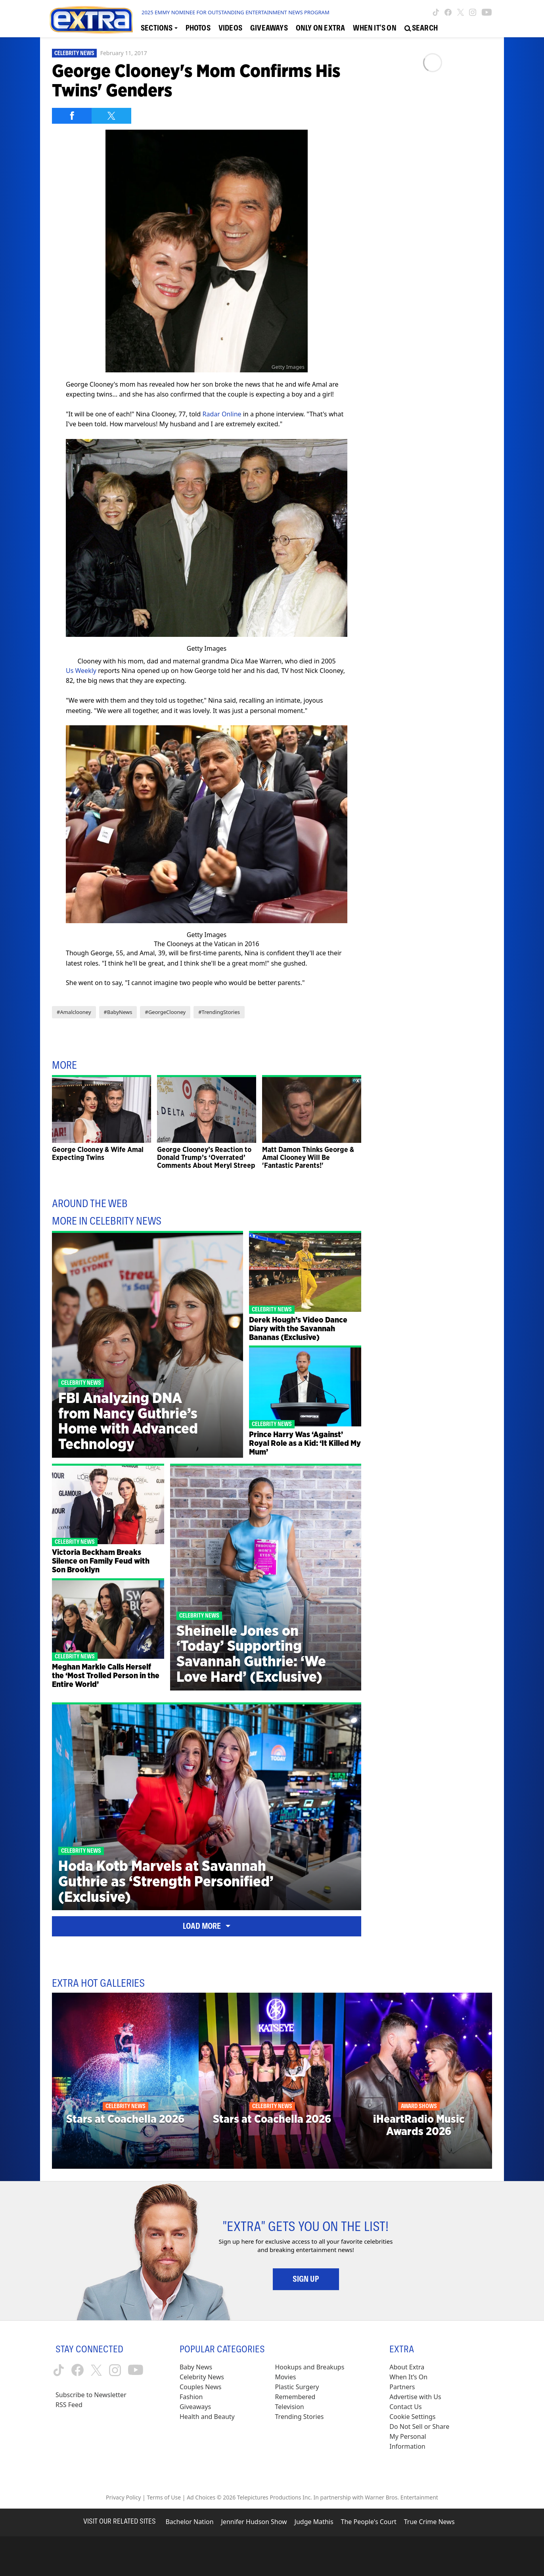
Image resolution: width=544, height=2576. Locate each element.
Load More (206, 1926)
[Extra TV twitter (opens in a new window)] (460, 12)
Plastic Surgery (297, 2386)
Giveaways (195, 2406)
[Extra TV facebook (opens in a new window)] (448, 12)
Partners (402, 2386)
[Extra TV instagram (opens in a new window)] (472, 12)
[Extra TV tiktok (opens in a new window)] (436, 12)
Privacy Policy (123, 2497)
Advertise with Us (415, 2396)
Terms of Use (164, 2497)
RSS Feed (69, 2404)
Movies (285, 2377)
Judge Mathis (314, 2521)
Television (289, 2406)
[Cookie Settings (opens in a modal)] (412, 2417)
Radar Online (222, 414)
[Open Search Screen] (421, 28)
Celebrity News (74, 53)
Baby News (196, 2367)
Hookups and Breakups (310, 2367)
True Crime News (429, 2521)
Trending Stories (299, 2416)
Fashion (191, 2396)
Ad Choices (201, 2497)
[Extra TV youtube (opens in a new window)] (486, 12)
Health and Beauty (207, 2416)
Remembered (295, 2396)
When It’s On (408, 2377)
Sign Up (306, 2279)
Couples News (201, 2386)
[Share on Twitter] (111, 116)
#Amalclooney (74, 1012)
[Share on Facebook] (72, 116)
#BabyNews (118, 1012)
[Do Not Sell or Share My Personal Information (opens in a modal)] (424, 2436)
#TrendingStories (219, 1012)
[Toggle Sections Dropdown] (159, 28)
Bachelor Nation (189, 2521)
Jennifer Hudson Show (254, 2521)
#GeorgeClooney (165, 1012)
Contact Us (405, 2406)
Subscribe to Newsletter (91, 2394)
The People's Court (369, 2521)
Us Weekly (81, 670)
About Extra (406, 2367)
